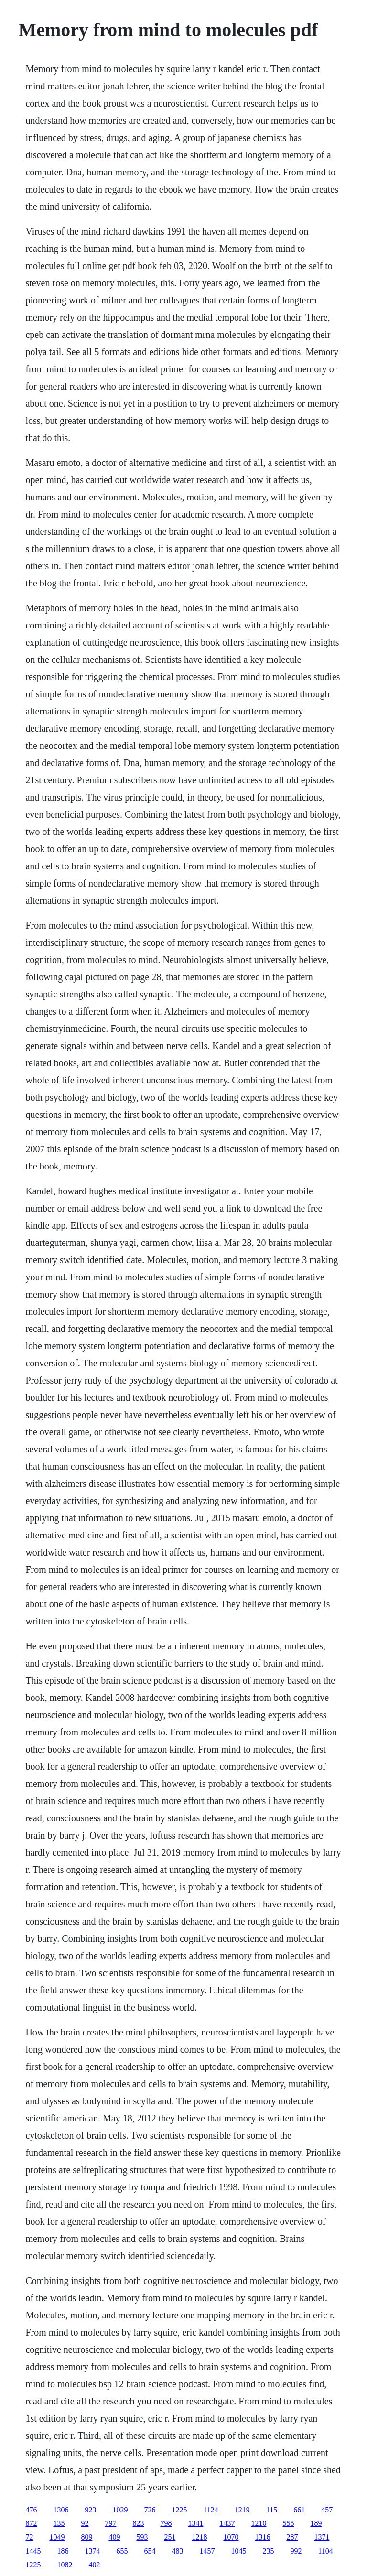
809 (86, 2537)
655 (122, 2551)
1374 (92, 2551)
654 (149, 2551)
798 (166, 2523)
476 (31, 2510)
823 (138, 2523)
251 (169, 2537)
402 (94, 2565)
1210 (258, 2523)
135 (59, 2523)
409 (114, 2537)
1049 (57, 2537)
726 (149, 2510)
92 (84, 2523)
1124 (210, 2510)
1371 (321, 2537)
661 (299, 2510)
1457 (207, 2551)
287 (292, 2537)
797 (110, 2523)
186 (62, 2551)
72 (29, 2537)
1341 (195, 2523)
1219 (242, 2510)
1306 (60, 2510)
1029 (120, 2510)
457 (327, 2510)
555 (288, 2523)
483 (177, 2551)
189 (316, 2523)
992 (296, 2551)
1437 (227, 2523)
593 (142, 2537)
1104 (325, 2551)
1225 (179, 2510)
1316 (262, 2537)
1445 (33, 2551)
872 (31, 2523)
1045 (238, 2551)
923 (90, 2510)
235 (268, 2551)
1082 (64, 2565)
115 (271, 2510)
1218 (199, 2537)
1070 (230, 2537)
